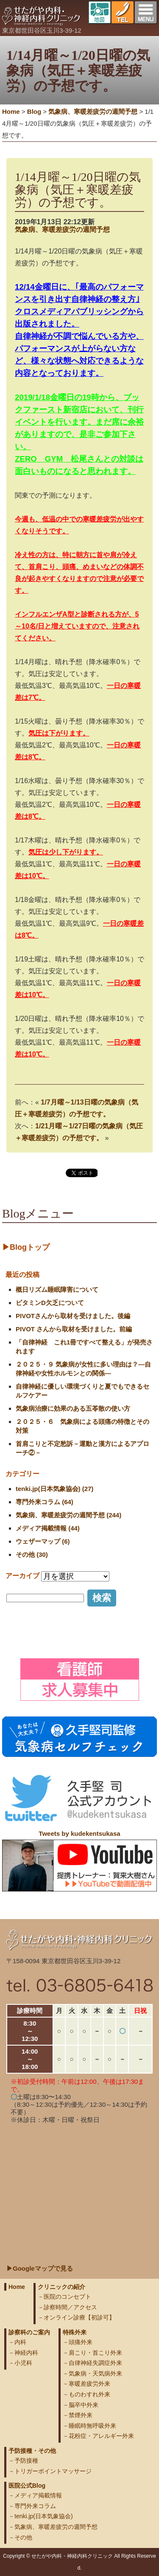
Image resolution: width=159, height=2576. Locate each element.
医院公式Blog (26, 2485)
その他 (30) (32, 1554)
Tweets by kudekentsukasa (79, 1833)
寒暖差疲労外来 (89, 2383)
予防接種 (26, 2460)
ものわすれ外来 (89, 2394)
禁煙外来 (80, 2415)
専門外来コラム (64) (44, 1501)
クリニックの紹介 (61, 2286)
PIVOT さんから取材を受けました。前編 (74, 1329)
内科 (20, 2342)
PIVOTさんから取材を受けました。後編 (73, 1315)
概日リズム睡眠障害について (57, 1289)
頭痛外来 (80, 2342)
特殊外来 (74, 2332)
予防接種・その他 (32, 2450)
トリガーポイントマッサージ (53, 2471)
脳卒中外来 (83, 2404)
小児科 (23, 2362)
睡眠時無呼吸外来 (92, 2425)
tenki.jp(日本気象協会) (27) (54, 1488)
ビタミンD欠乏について (50, 1302)
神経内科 (26, 2352)
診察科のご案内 (29, 2332)
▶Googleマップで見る (39, 2268)
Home (11, 111)
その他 (23, 2537)
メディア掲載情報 (38, 2495)
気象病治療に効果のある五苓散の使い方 (73, 1408)
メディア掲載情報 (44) (48, 1528)
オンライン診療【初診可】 (79, 2317)
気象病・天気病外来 (95, 2373)
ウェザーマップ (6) (43, 1541)
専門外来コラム (35, 2506)
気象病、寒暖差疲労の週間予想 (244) (68, 1515)
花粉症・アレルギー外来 (101, 2435)
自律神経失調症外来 (95, 2362)
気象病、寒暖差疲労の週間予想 (62, 229)
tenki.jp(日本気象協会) (43, 2516)
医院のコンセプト (67, 2296)
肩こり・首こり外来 (95, 2352)
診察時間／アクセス (70, 2307)
